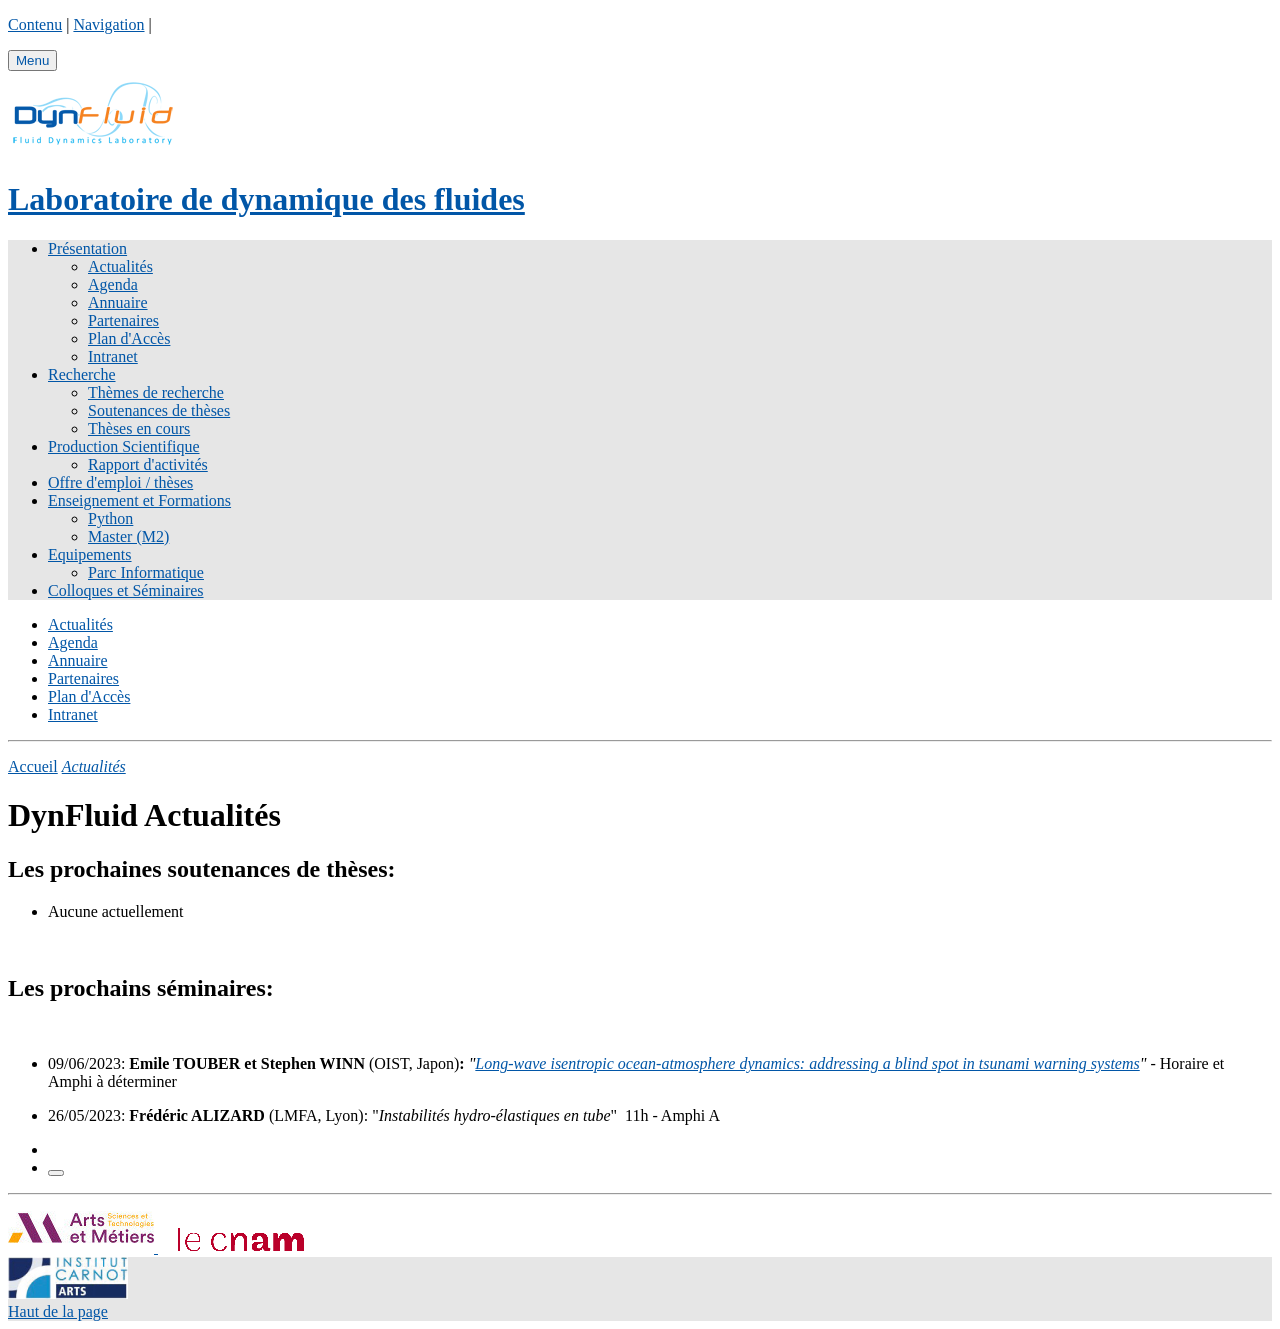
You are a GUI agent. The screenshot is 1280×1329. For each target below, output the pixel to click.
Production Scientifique (124, 446)
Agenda (113, 284)
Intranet (113, 356)
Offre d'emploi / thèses (120, 482)
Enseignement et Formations (139, 500)
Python (110, 518)
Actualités (120, 266)
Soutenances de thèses (159, 410)
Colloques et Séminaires (126, 590)
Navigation (108, 24)
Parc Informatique (146, 572)
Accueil (33, 766)
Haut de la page (58, 1311)
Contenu (35, 24)
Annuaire (118, 302)
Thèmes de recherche (156, 392)
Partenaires (123, 320)
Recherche (82, 374)
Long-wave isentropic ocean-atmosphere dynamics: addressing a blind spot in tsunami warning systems (807, 1063)
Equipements (90, 554)
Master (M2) (128, 536)
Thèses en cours (139, 428)
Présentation (87, 248)
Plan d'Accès (129, 338)
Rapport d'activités (148, 464)
